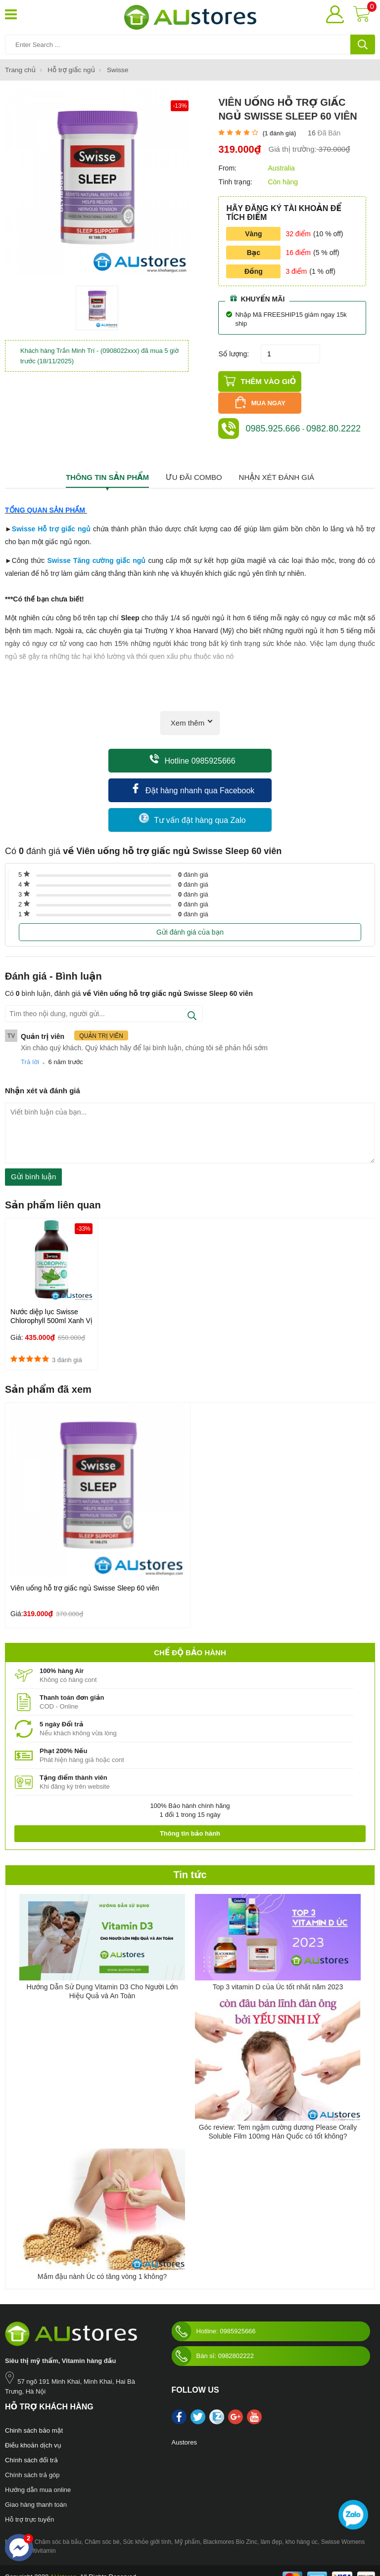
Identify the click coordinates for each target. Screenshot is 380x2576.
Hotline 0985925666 (192, 745)
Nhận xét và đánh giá (42, 1076)
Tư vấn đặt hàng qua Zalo (192, 804)
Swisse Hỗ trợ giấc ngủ (51, 514)
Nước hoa (18, 2527)
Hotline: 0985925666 (214, 2317)
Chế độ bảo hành (190, 1638)
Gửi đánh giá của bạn (190, 918)
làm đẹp (271, 2527)
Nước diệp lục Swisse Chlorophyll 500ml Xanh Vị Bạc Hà (51, 1306)
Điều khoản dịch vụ (33, 2431)
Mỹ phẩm (187, 2527)
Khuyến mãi (257, 298)
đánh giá (193, 860)
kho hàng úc (301, 2527)
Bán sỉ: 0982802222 (213, 2342)
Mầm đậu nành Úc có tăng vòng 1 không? (102, 2262)
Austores (184, 2428)
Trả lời (30, 1047)
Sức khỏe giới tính (147, 2527)
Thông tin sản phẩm (107, 463)
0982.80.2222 (333, 414)
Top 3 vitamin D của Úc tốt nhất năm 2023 (278, 1972)
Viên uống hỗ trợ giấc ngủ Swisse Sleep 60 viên (84, 1574)
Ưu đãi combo (194, 463)
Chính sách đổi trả (31, 2445)
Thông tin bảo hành (190, 1819)
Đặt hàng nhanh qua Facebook (193, 774)
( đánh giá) (279, 132)
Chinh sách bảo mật (34, 2416)
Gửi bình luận (33, 1162)
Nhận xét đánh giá (277, 463)
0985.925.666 (272, 414)
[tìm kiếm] (362, 44)
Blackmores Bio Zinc (230, 2527)
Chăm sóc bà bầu (58, 2527)
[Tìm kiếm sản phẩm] (190, 44)
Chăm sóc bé (102, 2527)
